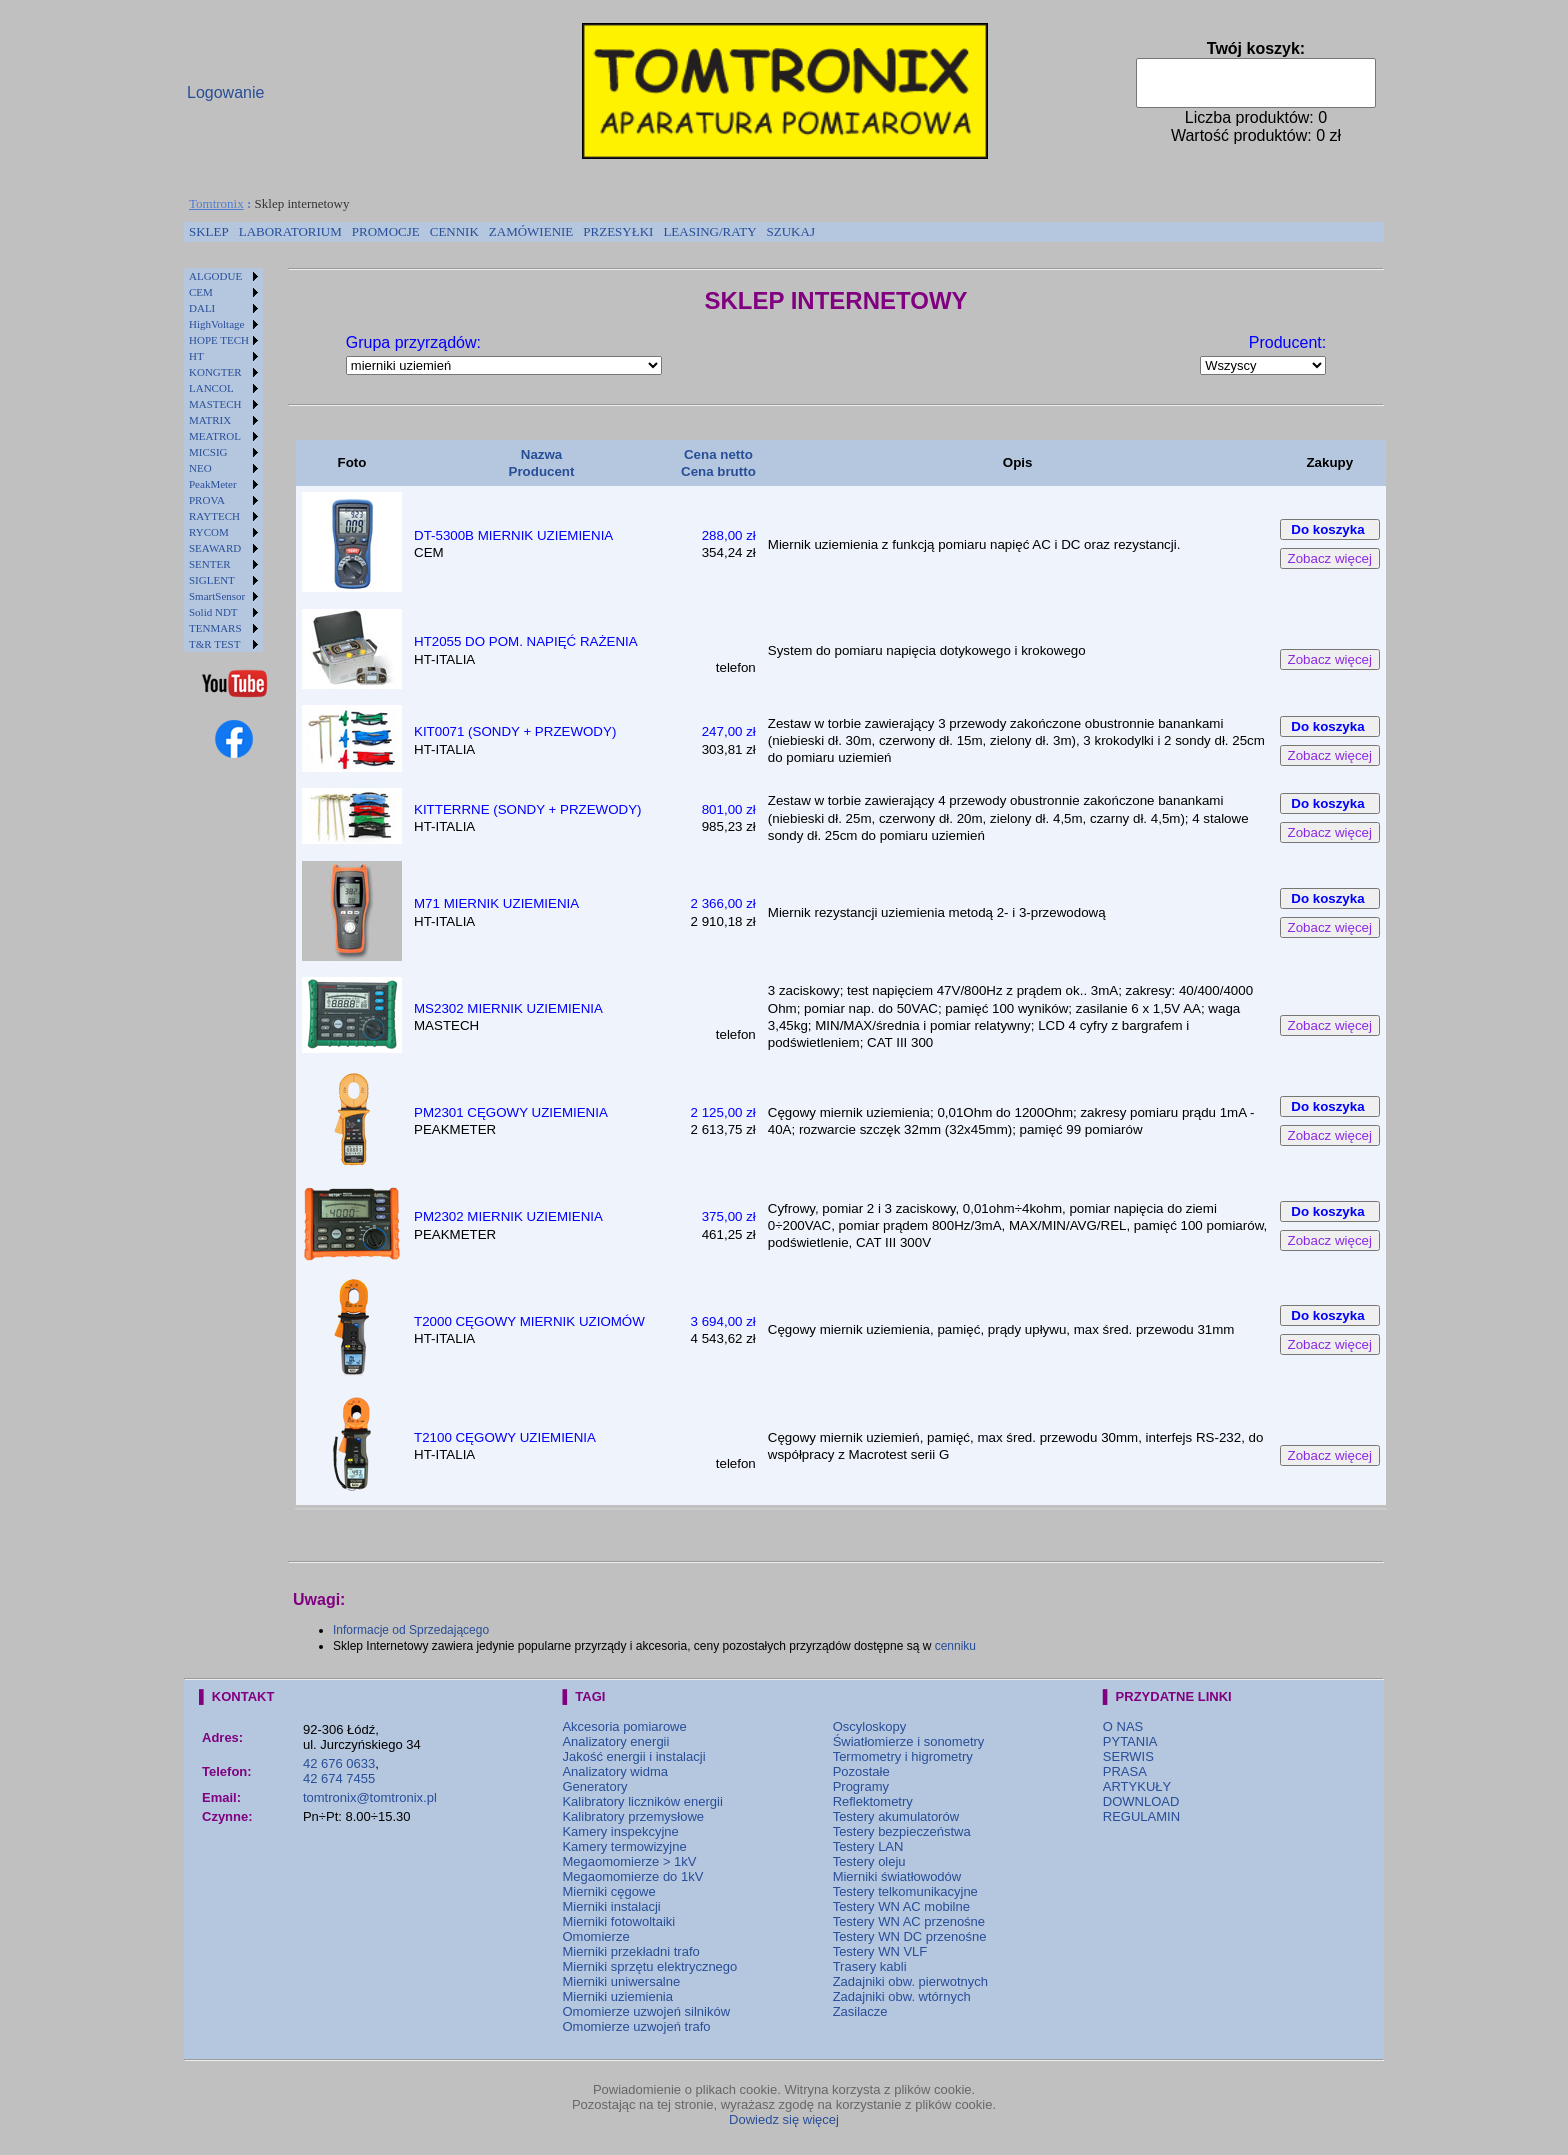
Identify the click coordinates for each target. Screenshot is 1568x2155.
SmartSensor (217, 596)
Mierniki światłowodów (897, 1876)
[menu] (223, 460)
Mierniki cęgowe (608, 1891)
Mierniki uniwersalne (621, 1981)
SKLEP (209, 231)
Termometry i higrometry (903, 1756)
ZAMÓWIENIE (531, 231)
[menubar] (502, 232)
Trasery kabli (870, 1966)
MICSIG (208, 452)
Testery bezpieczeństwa (902, 1831)
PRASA (1125, 1771)
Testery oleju (869, 1861)
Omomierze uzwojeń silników (646, 2011)
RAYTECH (214, 516)
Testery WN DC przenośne (910, 1936)
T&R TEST (214, 644)
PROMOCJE (386, 231)
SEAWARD (215, 548)
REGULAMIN (1141, 1816)
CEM (201, 292)
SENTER (210, 564)
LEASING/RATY (709, 231)
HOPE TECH (219, 340)
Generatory (594, 1786)
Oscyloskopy (870, 1726)
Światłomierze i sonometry (909, 1741)
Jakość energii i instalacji (633, 1756)
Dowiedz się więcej (784, 2119)
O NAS (1123, 1726)
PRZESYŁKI (618, 231)
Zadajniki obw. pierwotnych (910, 1981)
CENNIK (454, 231)
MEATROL (215, 436)
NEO (200, 468)
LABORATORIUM (290, 231)
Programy (861, 1786)
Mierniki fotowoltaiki (618, 1921)
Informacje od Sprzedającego (411, 1630)
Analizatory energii (615, 1741)
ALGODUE (215, 276)
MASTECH (215, 404)
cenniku (955, 1646)
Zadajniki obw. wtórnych (902, 1996)
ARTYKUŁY (1137, 1786)
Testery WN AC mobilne (901, 1906)
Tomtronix (216, 203)
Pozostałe (861, 1771)
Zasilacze (860, 2011)
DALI (202, 308)
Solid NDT (213, 612)
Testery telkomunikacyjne (905, 1891)
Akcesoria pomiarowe (624, 1726)
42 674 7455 (339, 1778)
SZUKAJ (791, 231)
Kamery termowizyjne (624, 1846)
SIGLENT (212, 580)
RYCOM (209, 532)
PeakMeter (213, 484)
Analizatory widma (615, 1771)
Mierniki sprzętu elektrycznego (649, 1966)
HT (196, 356)
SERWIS (1128, 1756)
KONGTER (215, 372)
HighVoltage (216, 324)
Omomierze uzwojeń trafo (636, 2026)
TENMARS (215, 628)
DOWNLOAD (1141, 1801)
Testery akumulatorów (896, 1816)
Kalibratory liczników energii (642, 1801)
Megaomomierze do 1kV (632, 1876)
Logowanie (225, 92)
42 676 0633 (339, 1763)
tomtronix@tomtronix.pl (370, 1797)
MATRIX (210, 420)
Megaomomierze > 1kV (629, 1861)
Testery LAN (868, 1846)
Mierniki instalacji (611, 1906)
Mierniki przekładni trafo (630, 1951)
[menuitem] (209, 232)
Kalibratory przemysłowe (633, 1816)
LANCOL (211, 388)
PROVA (207, 500)
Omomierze (595, 1936)
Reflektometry (873, 1801)
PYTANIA (1130, 1741)
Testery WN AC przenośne (909, 1921)
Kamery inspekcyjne (620, 1831)
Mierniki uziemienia (617, 1996)
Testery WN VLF (880, 1951)
